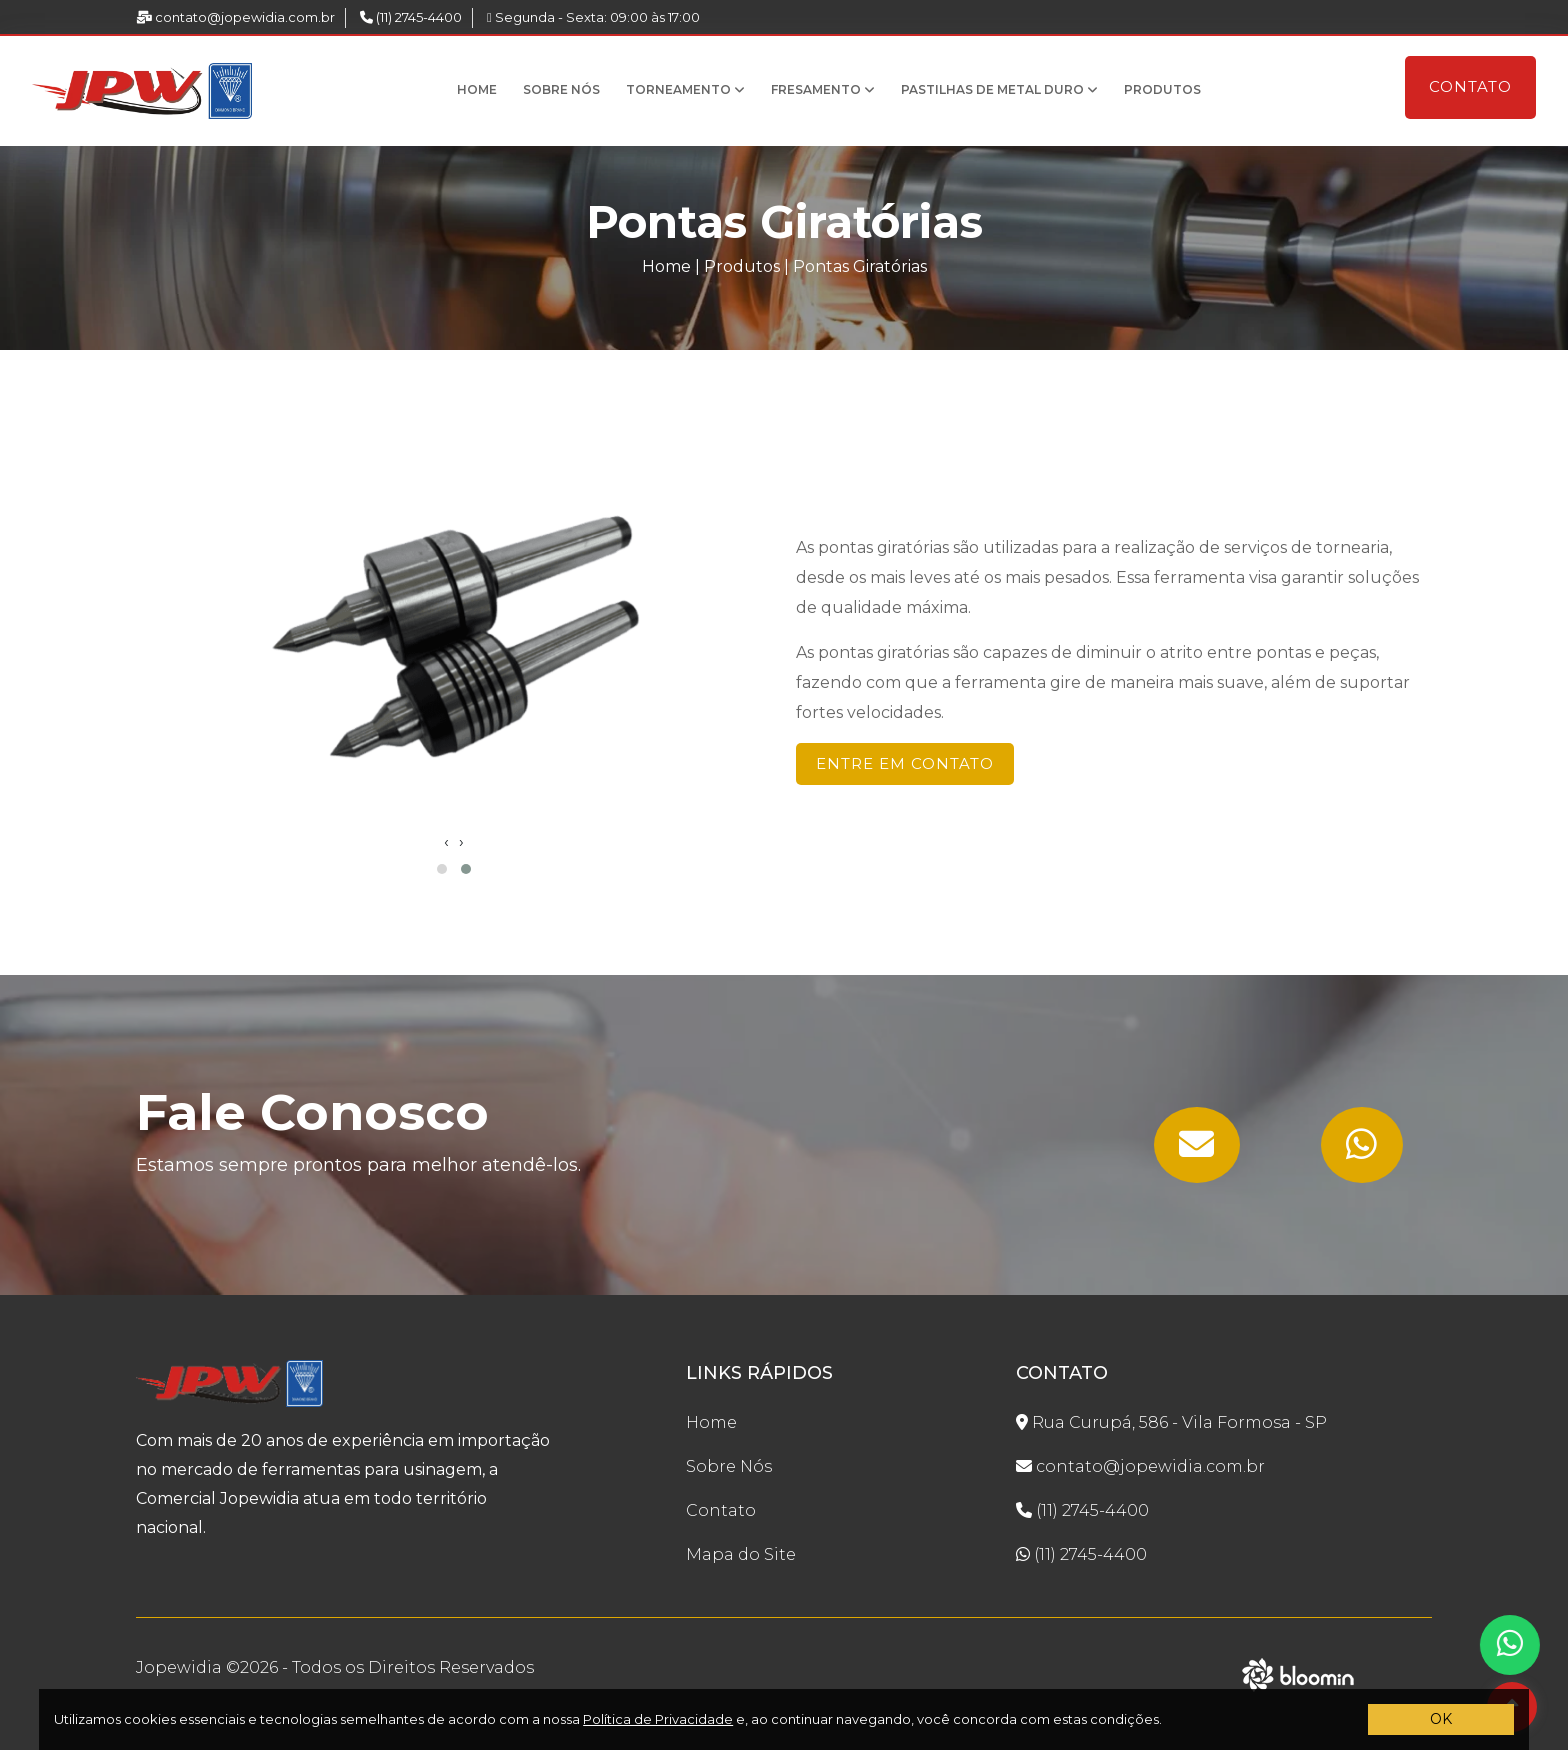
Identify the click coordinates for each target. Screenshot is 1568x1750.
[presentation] (446, 842)
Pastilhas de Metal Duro (999, 89)
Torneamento (685, 89)
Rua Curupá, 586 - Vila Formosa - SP (1171, 1422)
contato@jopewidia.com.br (235, 17)
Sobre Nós (561, 89)
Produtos (1162, 89)
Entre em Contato (905, 763)
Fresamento (823, 89)
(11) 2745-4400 (411, 17)
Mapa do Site (741, 1554)
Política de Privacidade (658, 1719)
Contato (1470, 86)
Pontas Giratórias (860, 266)
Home (477, 89)
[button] (442, 869)
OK (1441, 1719)
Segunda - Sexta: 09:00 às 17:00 (593, 17)
